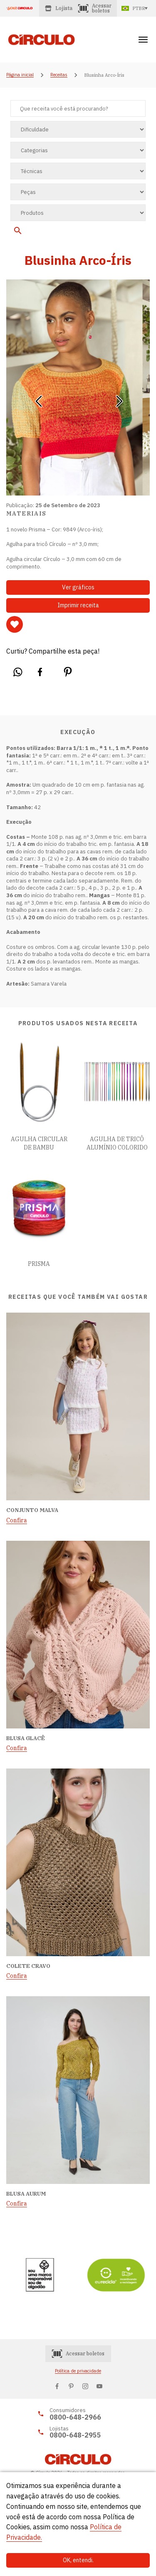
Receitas (58, 75)
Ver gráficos (78, 587)
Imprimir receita (78, 605)
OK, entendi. (78, 2560)
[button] (38, 398)
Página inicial (20, 75)
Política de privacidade (78, 2371)
